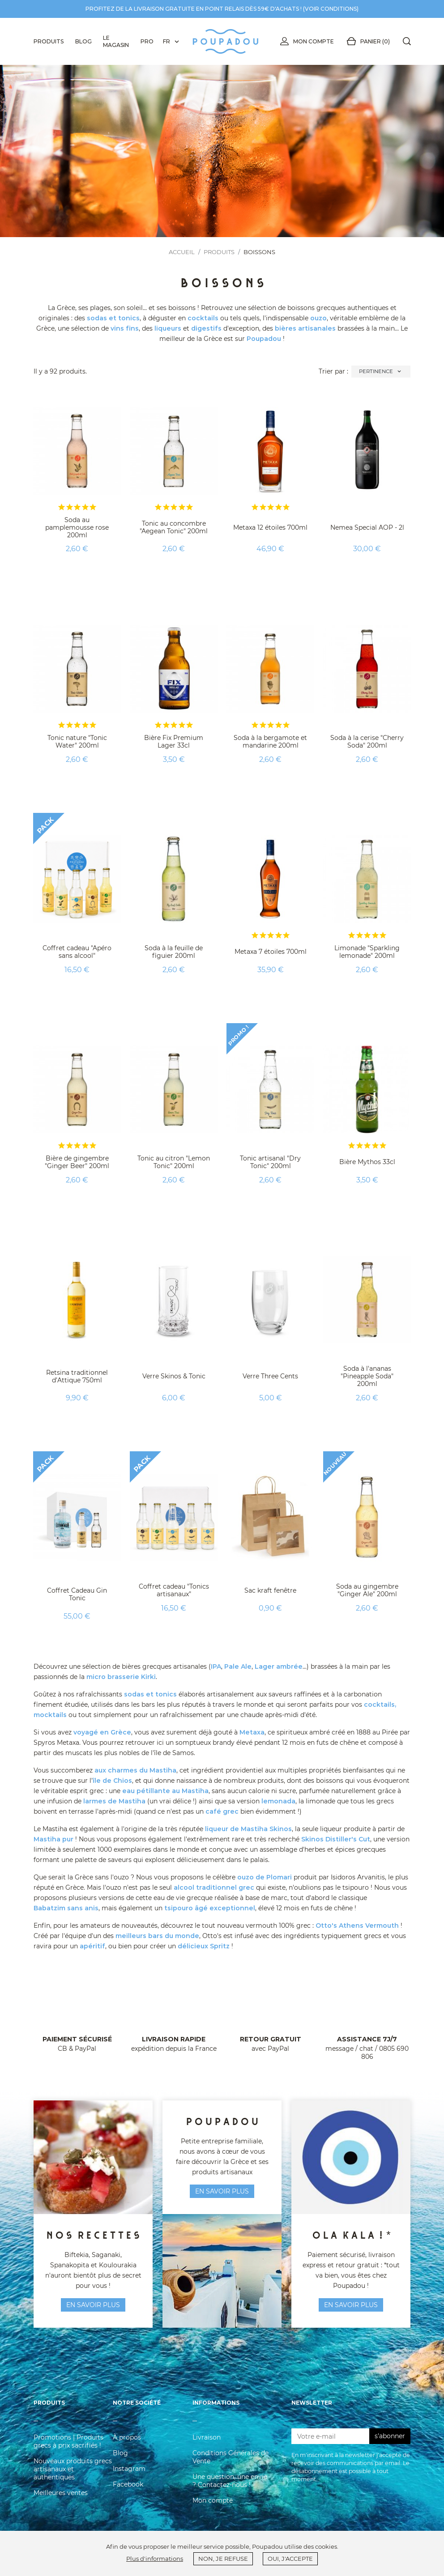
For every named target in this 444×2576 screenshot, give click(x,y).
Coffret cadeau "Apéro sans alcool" (77, 952)
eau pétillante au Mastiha (165, 1791)
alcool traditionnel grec (214, 1887)
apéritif (92, 1946)
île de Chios (112, 1781)
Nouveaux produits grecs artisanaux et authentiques (73, 2469)
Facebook (128, 2484)
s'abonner (390, 2436)
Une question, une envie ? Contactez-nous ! (229, 2481)
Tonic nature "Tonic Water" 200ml (77, 741)
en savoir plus (93, 2305)
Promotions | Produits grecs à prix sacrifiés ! (68, 2441)
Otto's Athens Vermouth (357, 1925)
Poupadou (264, 339)
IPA (216, 1666)
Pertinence (381, 371)
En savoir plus (351, 2305)
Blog (120, 2453)
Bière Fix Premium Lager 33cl (173, 741)
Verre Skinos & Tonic (173, 1376)
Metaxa (252, 1732)
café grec (222, 1811)
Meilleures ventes (61, 2493)
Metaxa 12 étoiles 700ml (270, 527)
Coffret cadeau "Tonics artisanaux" (174, 1590)
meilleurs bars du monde (157, 1936)
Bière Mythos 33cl (367, 1162)
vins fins (125, 328)
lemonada (278, 1801)
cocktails (203, 318)
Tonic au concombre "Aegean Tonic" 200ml (174, 527)
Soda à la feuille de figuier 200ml (174, 952)
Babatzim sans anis (66, 1908)
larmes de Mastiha (114, 1801)
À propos (127, 2437)
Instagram (129, 2469)
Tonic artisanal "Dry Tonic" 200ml (270, 1162)
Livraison (206, 2437)
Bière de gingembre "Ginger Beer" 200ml (77, 1162)
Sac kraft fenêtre (270, 1590)
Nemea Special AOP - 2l (367, 527)
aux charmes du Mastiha (135, 1770)
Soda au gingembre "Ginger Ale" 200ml (367, 1590)
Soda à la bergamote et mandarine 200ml (270, 741)
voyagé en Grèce (102, 1732)
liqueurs (167, 328)
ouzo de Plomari (264, 1877)
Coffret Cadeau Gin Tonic (77, 1594)
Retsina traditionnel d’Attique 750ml (77, 1376)
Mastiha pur (53, 1839)
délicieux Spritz (204, 1946)
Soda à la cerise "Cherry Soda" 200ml (367, 741)
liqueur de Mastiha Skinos (248, 1829)
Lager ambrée (279, 1666)
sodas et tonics (113, 318)
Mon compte (305, 42)
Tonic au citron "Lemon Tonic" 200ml (173, 1162)
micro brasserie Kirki (121, 1677)
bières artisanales (305, 328)
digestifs (206, 328)
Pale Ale (238, 1666)
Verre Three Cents (270, 1376)
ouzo (318, 318)
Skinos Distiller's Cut (335, 1839)
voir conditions (331, 8)
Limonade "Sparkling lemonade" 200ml (367, 952)
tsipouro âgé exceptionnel (209, 1908)
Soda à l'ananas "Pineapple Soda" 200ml (367, 1376)
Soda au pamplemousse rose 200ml (77, 527)
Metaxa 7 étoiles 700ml (271, 952)
